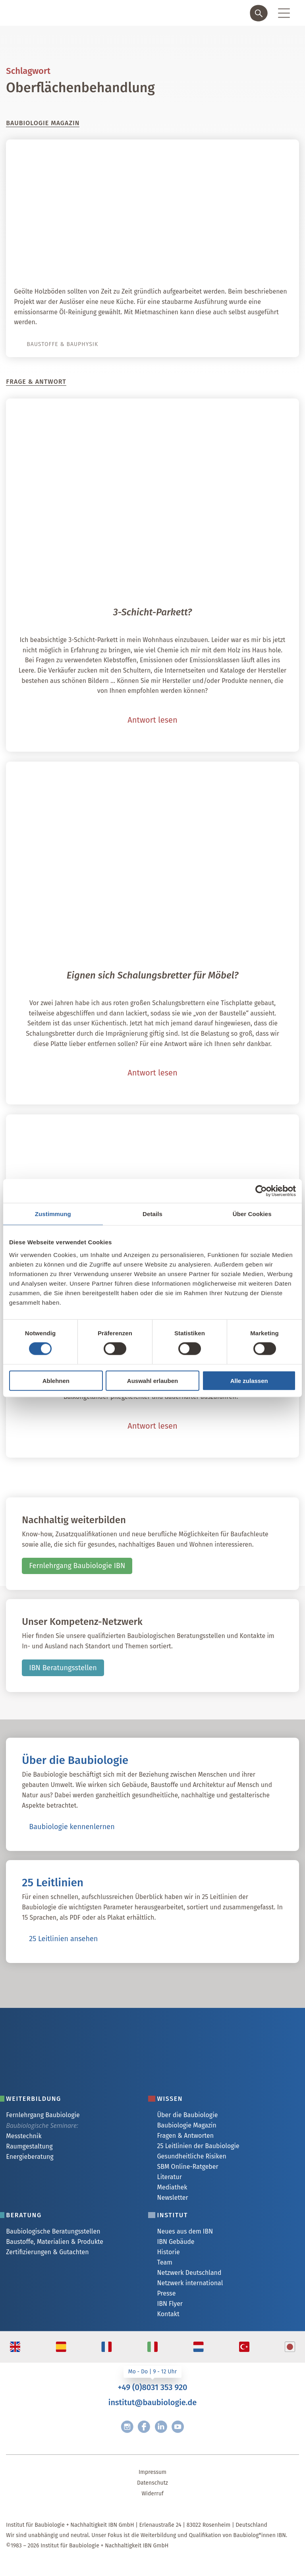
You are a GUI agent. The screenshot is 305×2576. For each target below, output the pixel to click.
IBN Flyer (170, 2303)
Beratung (23, 2215)
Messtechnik (23, 2136)
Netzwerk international (190, 2283)
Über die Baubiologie (187, 2115)
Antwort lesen (152, 720)
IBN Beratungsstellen (63, 1667)
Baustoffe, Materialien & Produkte (54, 2241)
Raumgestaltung (29, 2146)
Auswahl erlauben (152, 1380)
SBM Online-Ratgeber (187, 2166)
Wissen (170, 2098)
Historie (168, 2252)
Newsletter (172, 2197)
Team (164, 2262)
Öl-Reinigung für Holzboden (231, 264)
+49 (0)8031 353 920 (152, 2387)
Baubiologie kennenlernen (71, 1826)
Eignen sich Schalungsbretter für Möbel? (153, 975)
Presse (166, 2293)
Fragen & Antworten (185, 2135)
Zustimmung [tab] (53, 1214)
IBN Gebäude (175, 2241)
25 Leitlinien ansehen (63, 1938)
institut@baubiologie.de (152, 2402)
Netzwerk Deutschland (189, 2272)
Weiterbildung (33, 2098)
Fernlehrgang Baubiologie (42, 2115)
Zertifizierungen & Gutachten (47, 2252)
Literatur (169, 2177)
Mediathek (172, 2187)
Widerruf (152, 2493)
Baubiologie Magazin (186, 2125)
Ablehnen (55, 1380)
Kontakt (168, 2314)
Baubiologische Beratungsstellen (53, 2231)
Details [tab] (152, 1214)
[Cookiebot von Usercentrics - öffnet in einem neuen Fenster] (261, 1191)
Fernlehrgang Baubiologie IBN (77, 1565)
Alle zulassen (249, 1380)
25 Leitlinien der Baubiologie (198, 2146)
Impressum (152, 2472)
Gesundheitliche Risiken (191, 2156)
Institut (172, 2215)
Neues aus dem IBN (185, 2231)
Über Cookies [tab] (252, 1214)
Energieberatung (29, 2156)
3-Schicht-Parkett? (152, 612)
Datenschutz (152, 2482)
